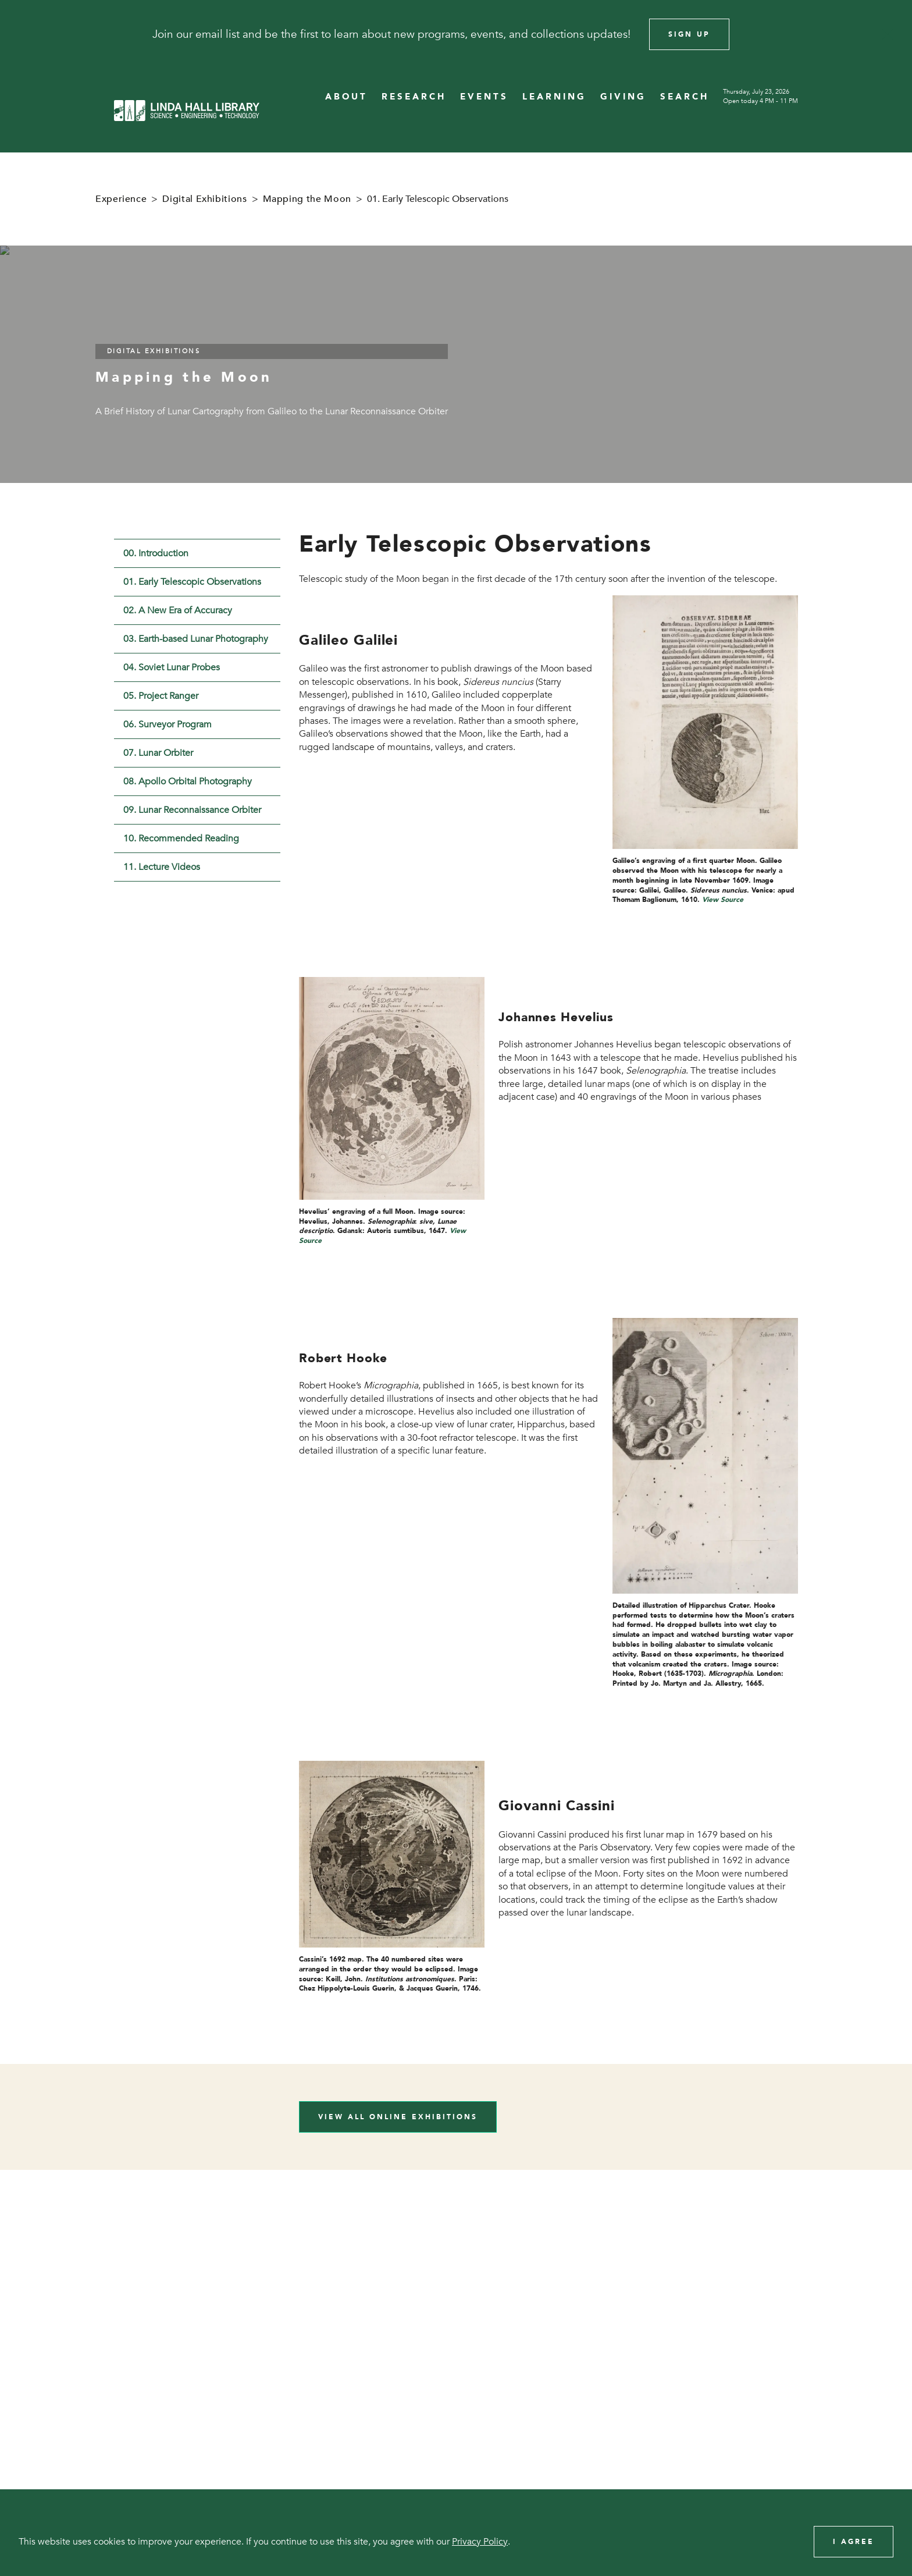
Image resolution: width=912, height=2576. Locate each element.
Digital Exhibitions (204, 199)
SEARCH (684, 97)
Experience (121, 199)
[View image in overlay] (705, 722)
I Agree (853, 2541)
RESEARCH (414, 97)
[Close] (887, 34)
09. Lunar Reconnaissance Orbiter (192, 810)
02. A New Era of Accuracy (177, 610)
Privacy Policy (480, 2541)
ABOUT (346, 97)
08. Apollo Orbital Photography (187, 781)
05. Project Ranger (160, 696)
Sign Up (689, 34)
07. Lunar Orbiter (158, 753)
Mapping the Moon (307, 199)
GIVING (623, 97)
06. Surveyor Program (167, 724)
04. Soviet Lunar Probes (171, 667)
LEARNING (554, 97)
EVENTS (484, 97)
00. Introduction (155, 553)
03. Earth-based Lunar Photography (195, 639)
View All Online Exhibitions (398, 2117)
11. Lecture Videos (161, 867)
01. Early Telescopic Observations (192, 581)
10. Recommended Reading (181, 838)
